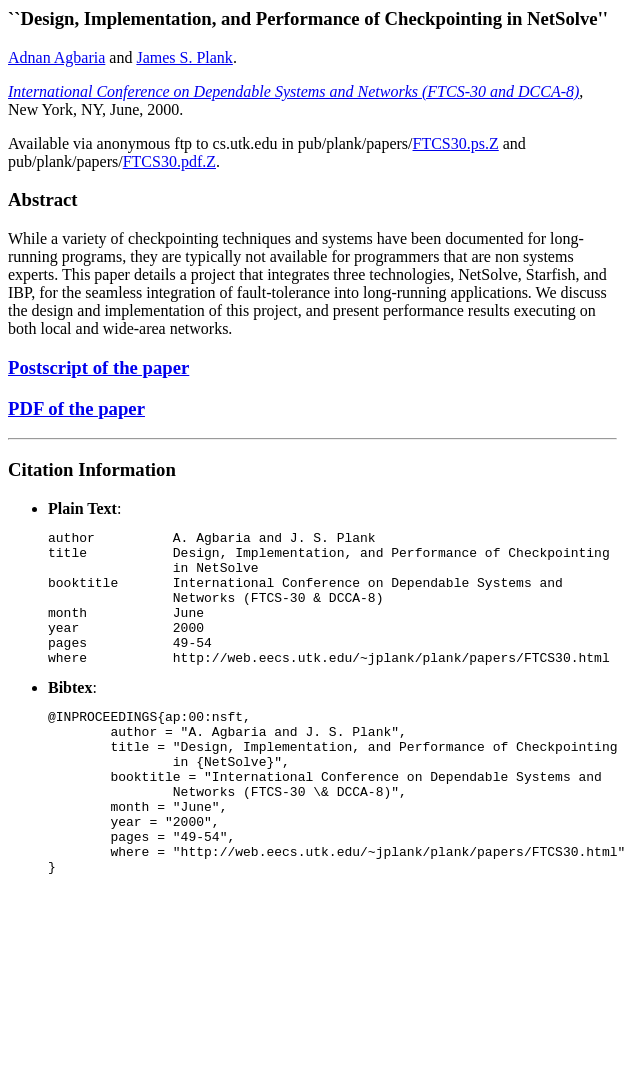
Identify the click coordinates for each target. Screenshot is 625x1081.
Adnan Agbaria (56, 57)
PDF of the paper (76, 408)
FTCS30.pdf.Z (169, 161)
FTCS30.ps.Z (456, 143)
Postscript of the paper (98, 367)
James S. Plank (184, 57)
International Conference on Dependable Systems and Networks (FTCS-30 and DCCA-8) (293, 91)
